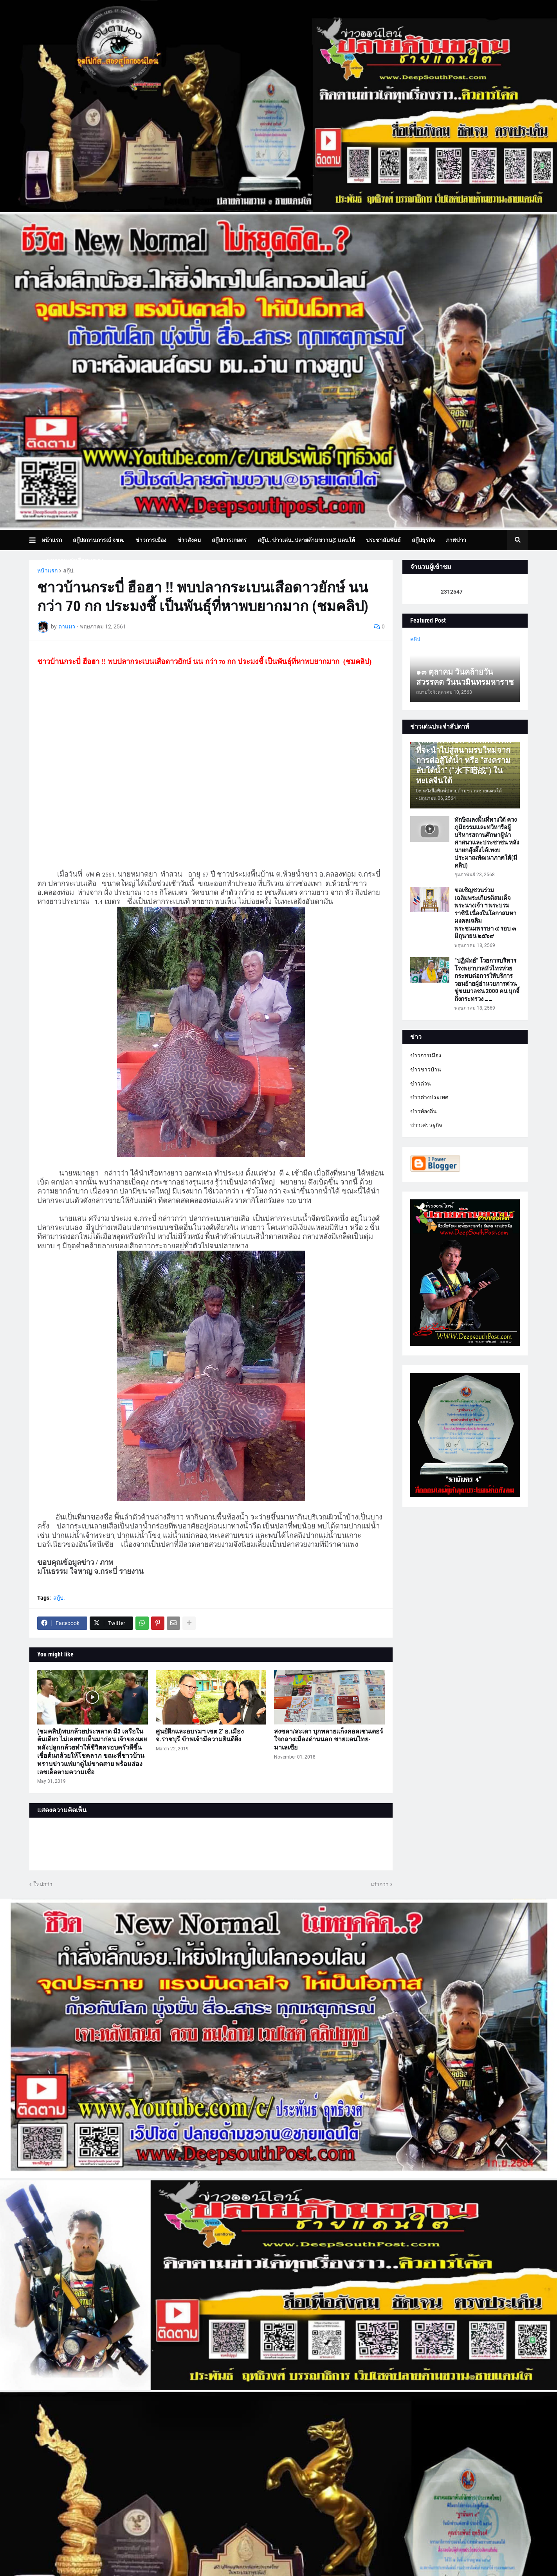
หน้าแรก (47, 570)
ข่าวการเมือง (425, 1055)
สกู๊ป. (69, 570)
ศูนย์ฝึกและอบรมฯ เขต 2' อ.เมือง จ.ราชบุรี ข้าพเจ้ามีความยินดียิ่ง (200, 1735)
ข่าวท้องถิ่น (423, 1111)
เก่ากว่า (380, 1884)
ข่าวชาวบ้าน (425, 1069)
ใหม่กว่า (42, 1884)
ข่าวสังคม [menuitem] (189, 540)
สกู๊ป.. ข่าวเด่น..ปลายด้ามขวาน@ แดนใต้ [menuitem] (306, 540)
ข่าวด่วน (420, 1083)
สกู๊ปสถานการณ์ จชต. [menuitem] (98, 540)
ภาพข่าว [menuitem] (456, 540)
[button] (35, 540)
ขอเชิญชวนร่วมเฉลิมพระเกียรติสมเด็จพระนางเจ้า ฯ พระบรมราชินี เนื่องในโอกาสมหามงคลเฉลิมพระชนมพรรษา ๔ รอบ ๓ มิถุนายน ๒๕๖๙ (485, 913)
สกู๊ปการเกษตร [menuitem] (229, 540)
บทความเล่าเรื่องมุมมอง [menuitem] (75, 560)
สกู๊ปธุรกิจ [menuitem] (423, 540)
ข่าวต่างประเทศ (429, 1097)
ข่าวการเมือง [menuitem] (150, 540)
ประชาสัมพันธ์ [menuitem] (383, 540)
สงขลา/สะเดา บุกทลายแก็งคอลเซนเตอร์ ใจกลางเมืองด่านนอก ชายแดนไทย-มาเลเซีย (328, 1740)
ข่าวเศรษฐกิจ (426, 1125)
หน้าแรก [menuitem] (51, 540)
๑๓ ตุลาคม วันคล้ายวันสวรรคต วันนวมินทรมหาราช (465, 677)
